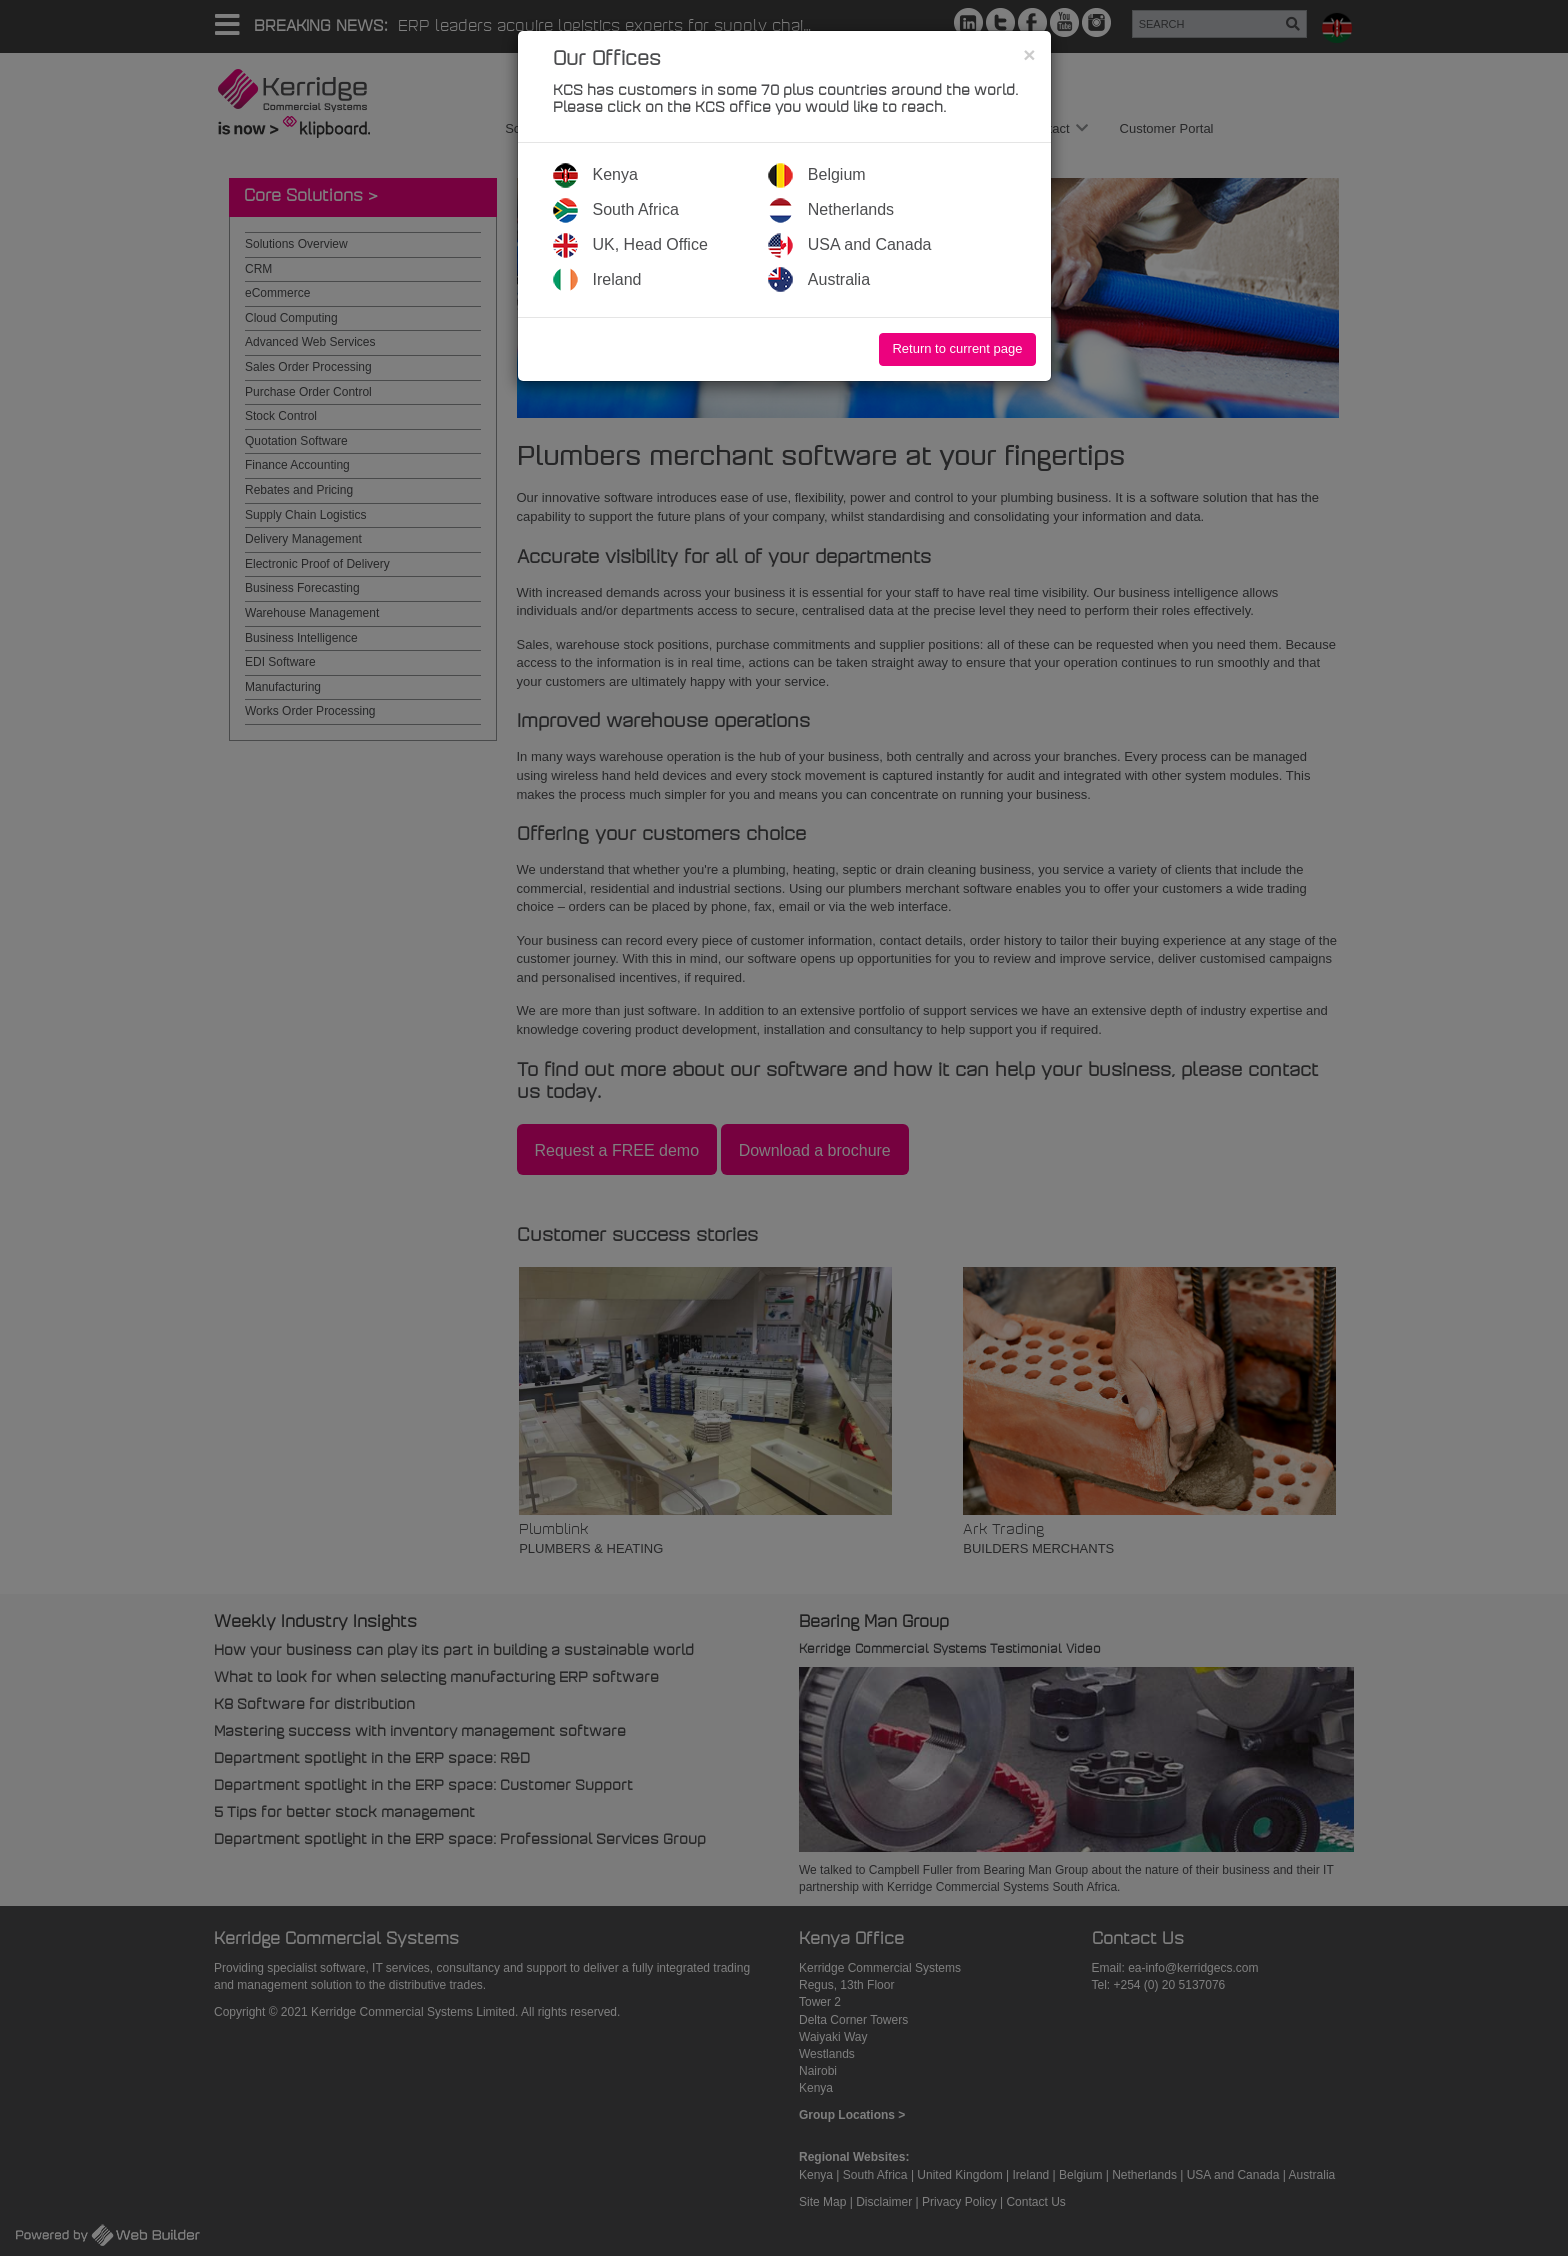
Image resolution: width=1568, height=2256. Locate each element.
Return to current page (957, 348)
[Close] (1029, 54)
